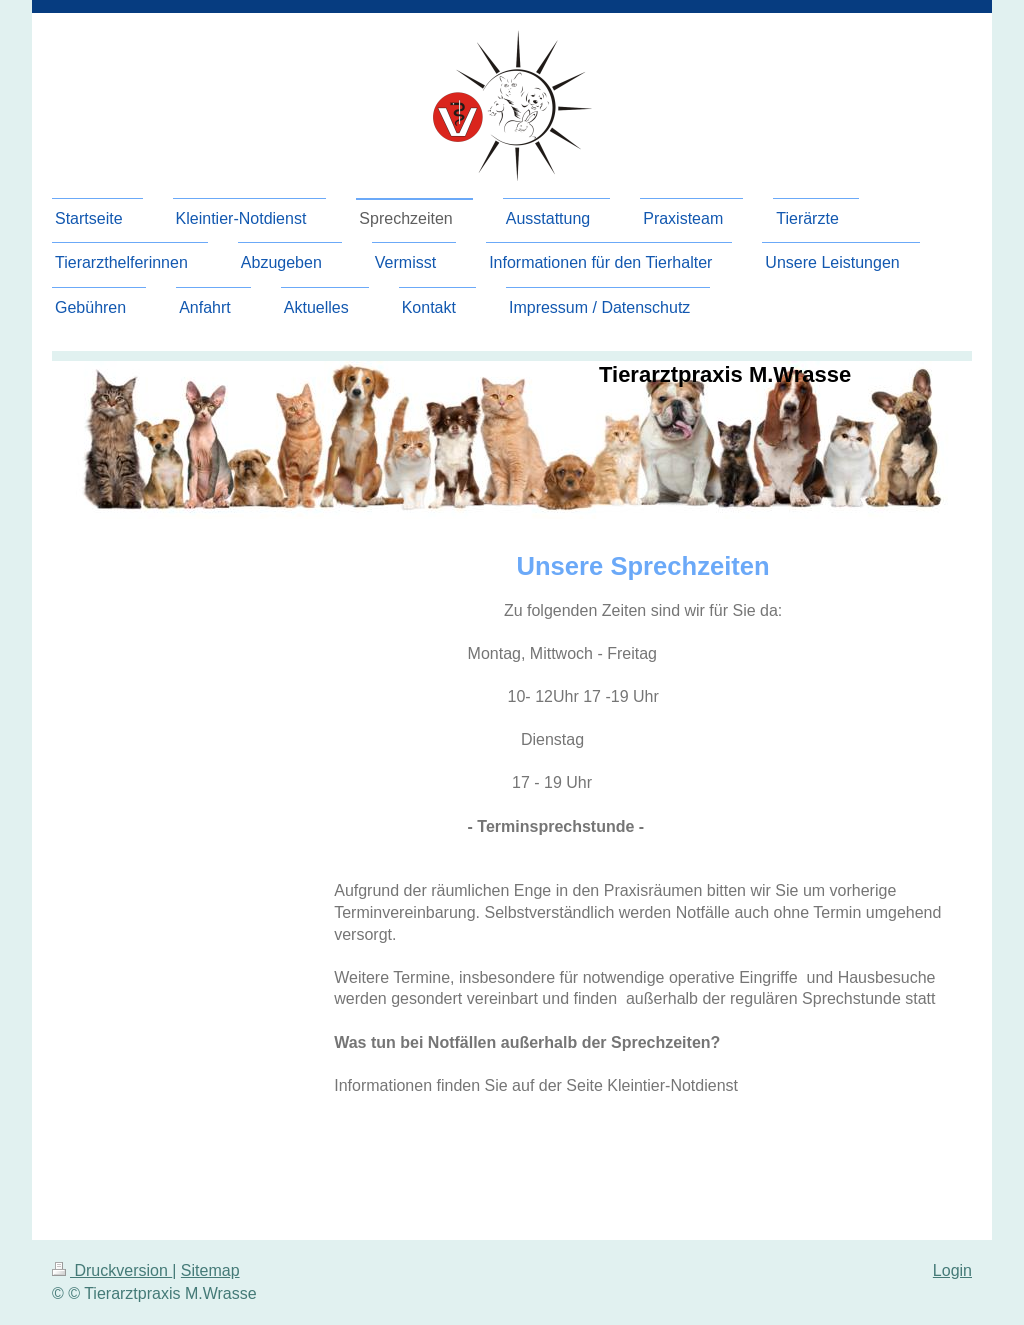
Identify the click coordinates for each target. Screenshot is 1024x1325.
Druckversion (112, 1270)
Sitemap (210, 1270)
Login (952, 1270)
